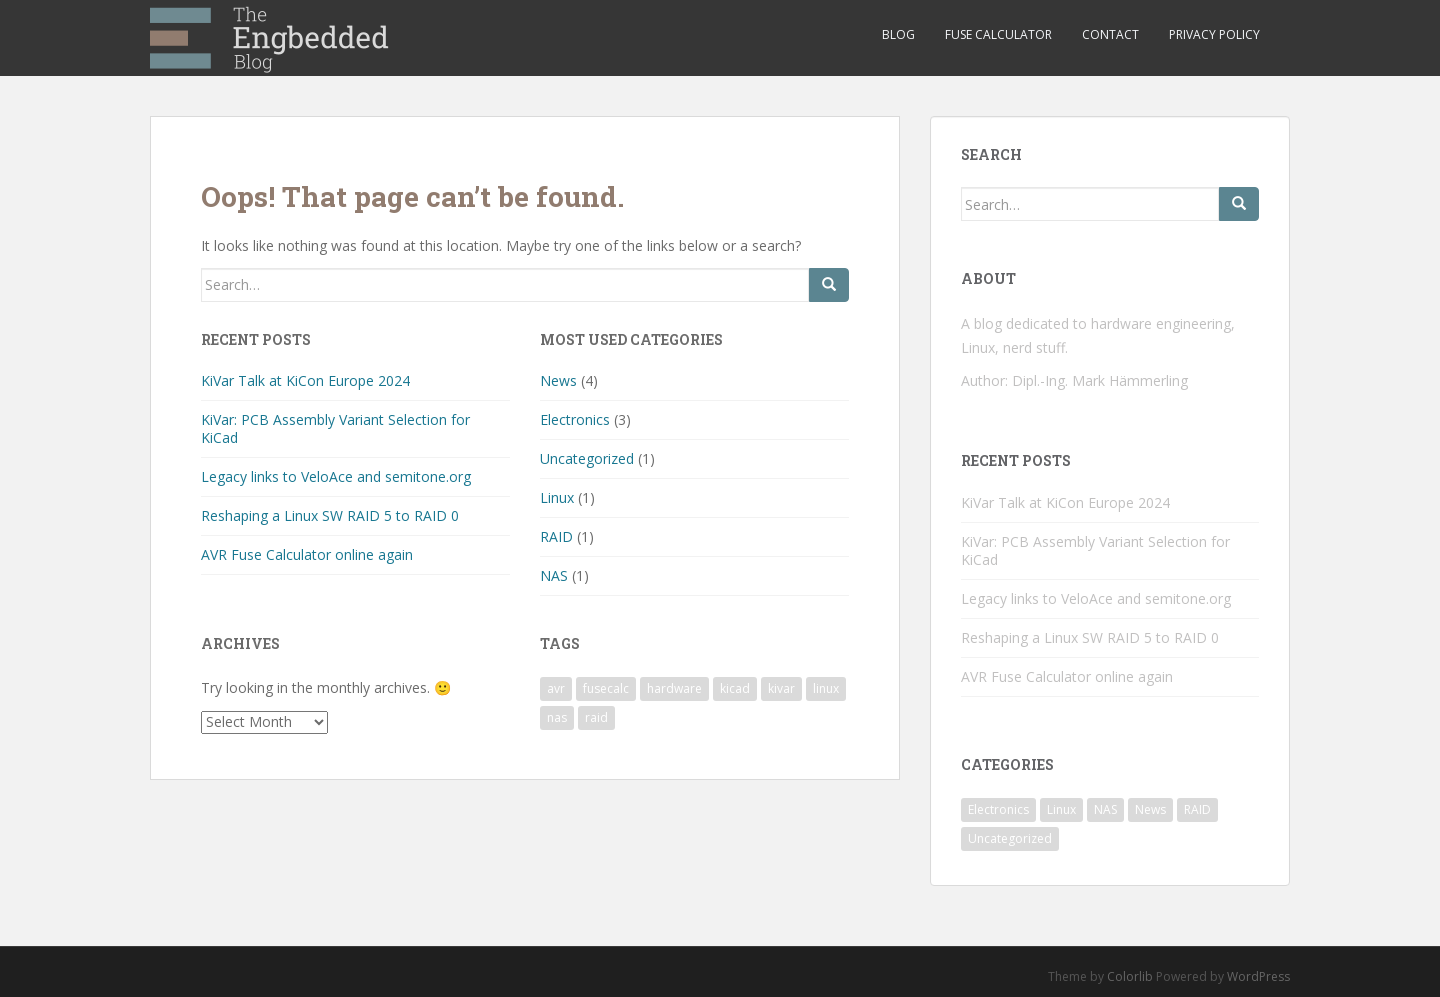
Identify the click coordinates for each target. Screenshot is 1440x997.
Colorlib (1130, 976)
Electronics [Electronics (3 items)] (998, 809)
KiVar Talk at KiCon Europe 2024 (305, 380)
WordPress (1258, 976)
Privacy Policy (1214, 34)
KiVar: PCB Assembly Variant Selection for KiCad (335, 428)
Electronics (575, 419)
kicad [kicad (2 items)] (735, 688)
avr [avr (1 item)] (556, 688)
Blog (898, 34)
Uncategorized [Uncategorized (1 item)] (1010, 838)
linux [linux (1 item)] (826, 688)
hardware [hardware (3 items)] (674, 688)
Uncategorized (587, 458)
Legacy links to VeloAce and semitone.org (336, 476)
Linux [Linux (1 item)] (1061, 809)
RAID (556, 536)
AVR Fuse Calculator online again (307, 554)
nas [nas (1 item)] (557, 717)
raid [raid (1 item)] (596, 717)
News (558, 380)
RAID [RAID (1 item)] (1197, 809)
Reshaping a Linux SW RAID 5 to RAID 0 (330, 515)
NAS (554, 575)
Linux (557, 497)
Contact (1110, 34)
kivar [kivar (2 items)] (781, 688)
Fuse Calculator (998, 34)
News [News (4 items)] (1150, 809)
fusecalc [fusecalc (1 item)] (606, 688)
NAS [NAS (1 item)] (1105, 809)
